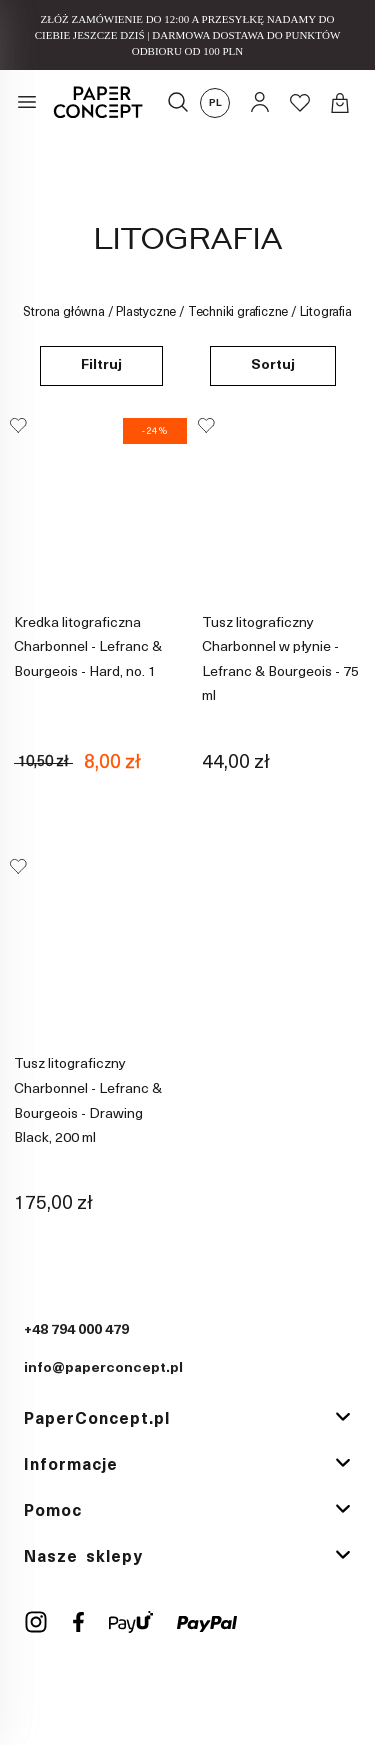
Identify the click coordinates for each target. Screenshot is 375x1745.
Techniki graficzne (238, 312)
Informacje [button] (71, 1466)
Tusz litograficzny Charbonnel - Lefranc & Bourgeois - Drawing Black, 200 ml (88, 1102)
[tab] (187, 1421)
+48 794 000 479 (76, 1331)
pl (215, 104)
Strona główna (63, 312)
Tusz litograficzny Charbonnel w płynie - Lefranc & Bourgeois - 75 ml (280, 660)
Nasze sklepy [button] (83, 1557)
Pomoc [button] (53, 1512)
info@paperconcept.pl (103, 1369)
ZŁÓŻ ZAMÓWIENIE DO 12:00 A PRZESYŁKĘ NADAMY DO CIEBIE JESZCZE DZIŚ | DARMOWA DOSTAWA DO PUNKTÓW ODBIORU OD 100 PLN (188, 35)
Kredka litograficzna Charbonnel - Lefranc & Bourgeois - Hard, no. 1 (88, 647)
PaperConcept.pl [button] (97, 1420)
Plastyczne (146, 312)
